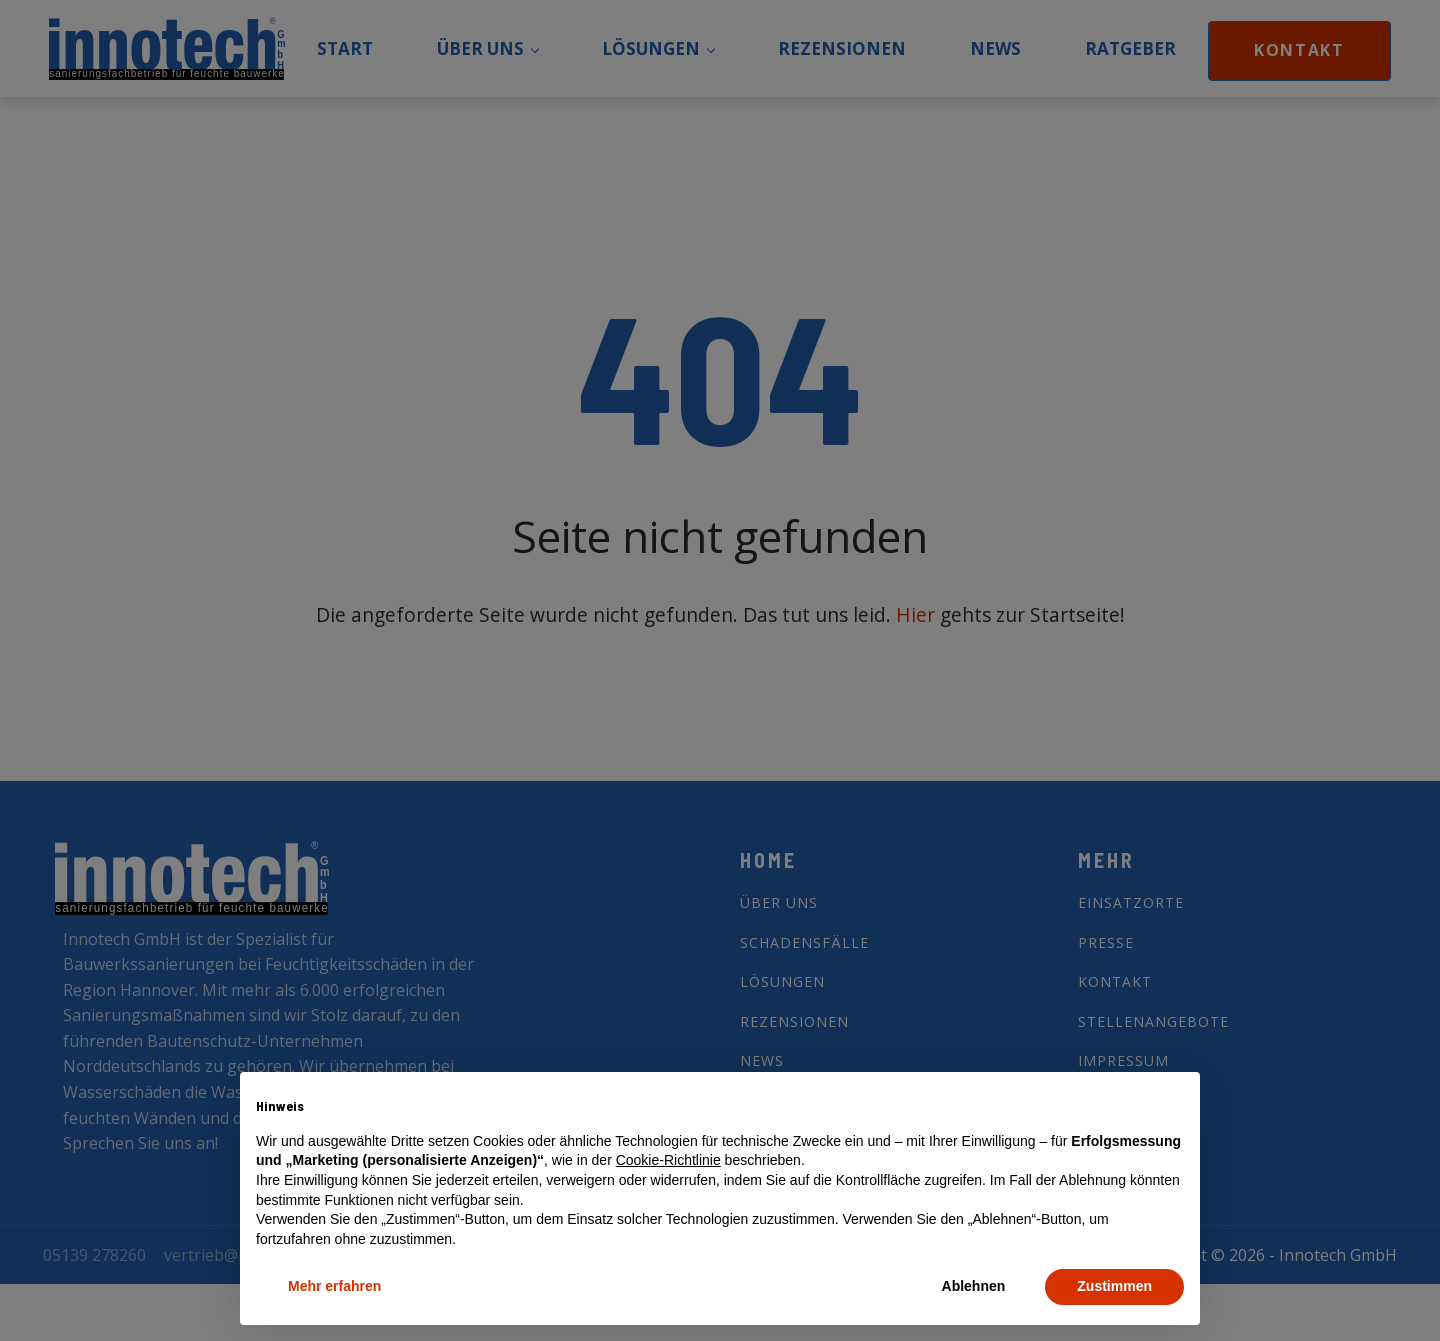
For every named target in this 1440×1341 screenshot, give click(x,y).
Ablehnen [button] (974, 1286)
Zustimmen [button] (1114, 1286)
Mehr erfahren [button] (334, 1286)
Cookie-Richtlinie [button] (668, 1160)
